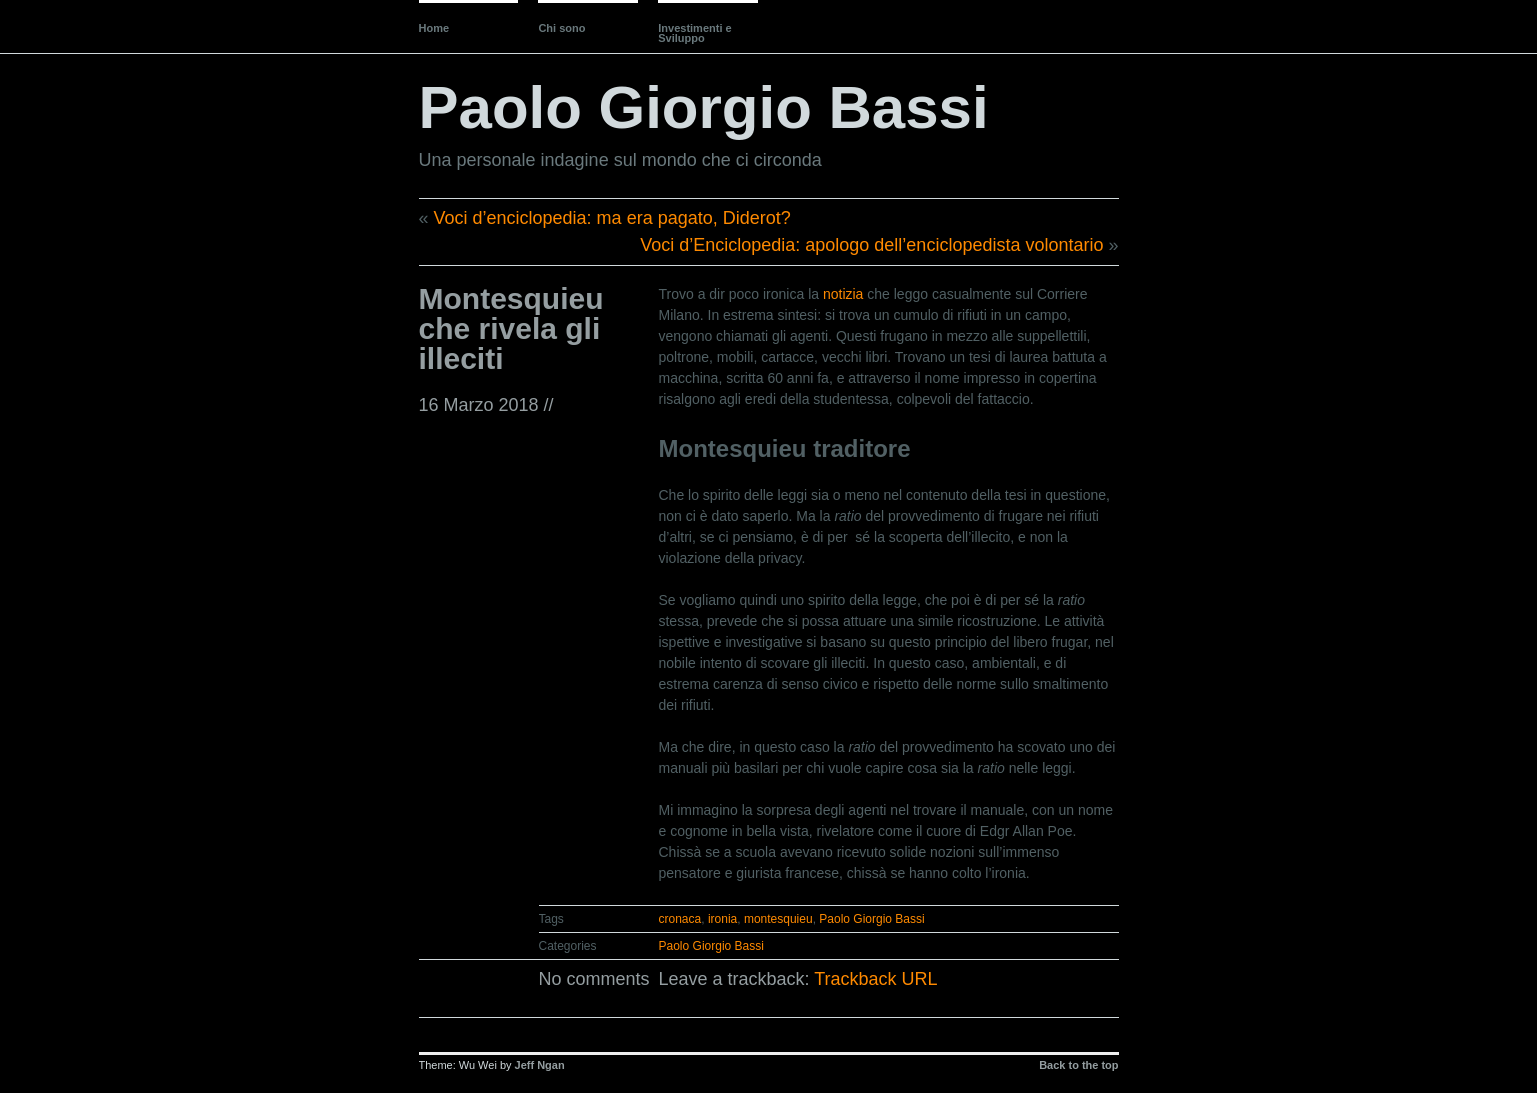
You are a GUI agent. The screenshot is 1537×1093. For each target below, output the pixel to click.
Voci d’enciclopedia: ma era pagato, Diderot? (612, 218)
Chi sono (561, 28)
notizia (843, 294)
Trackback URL (875, 979)
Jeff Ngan (540, 1065)
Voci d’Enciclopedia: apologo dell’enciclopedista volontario (871, 245)
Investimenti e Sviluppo (694, 33)
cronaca (680, 919)
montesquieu (778, 919)
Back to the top (1078, 1065)
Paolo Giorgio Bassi (704, 107)
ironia (722, 919)
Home (434, 28)
